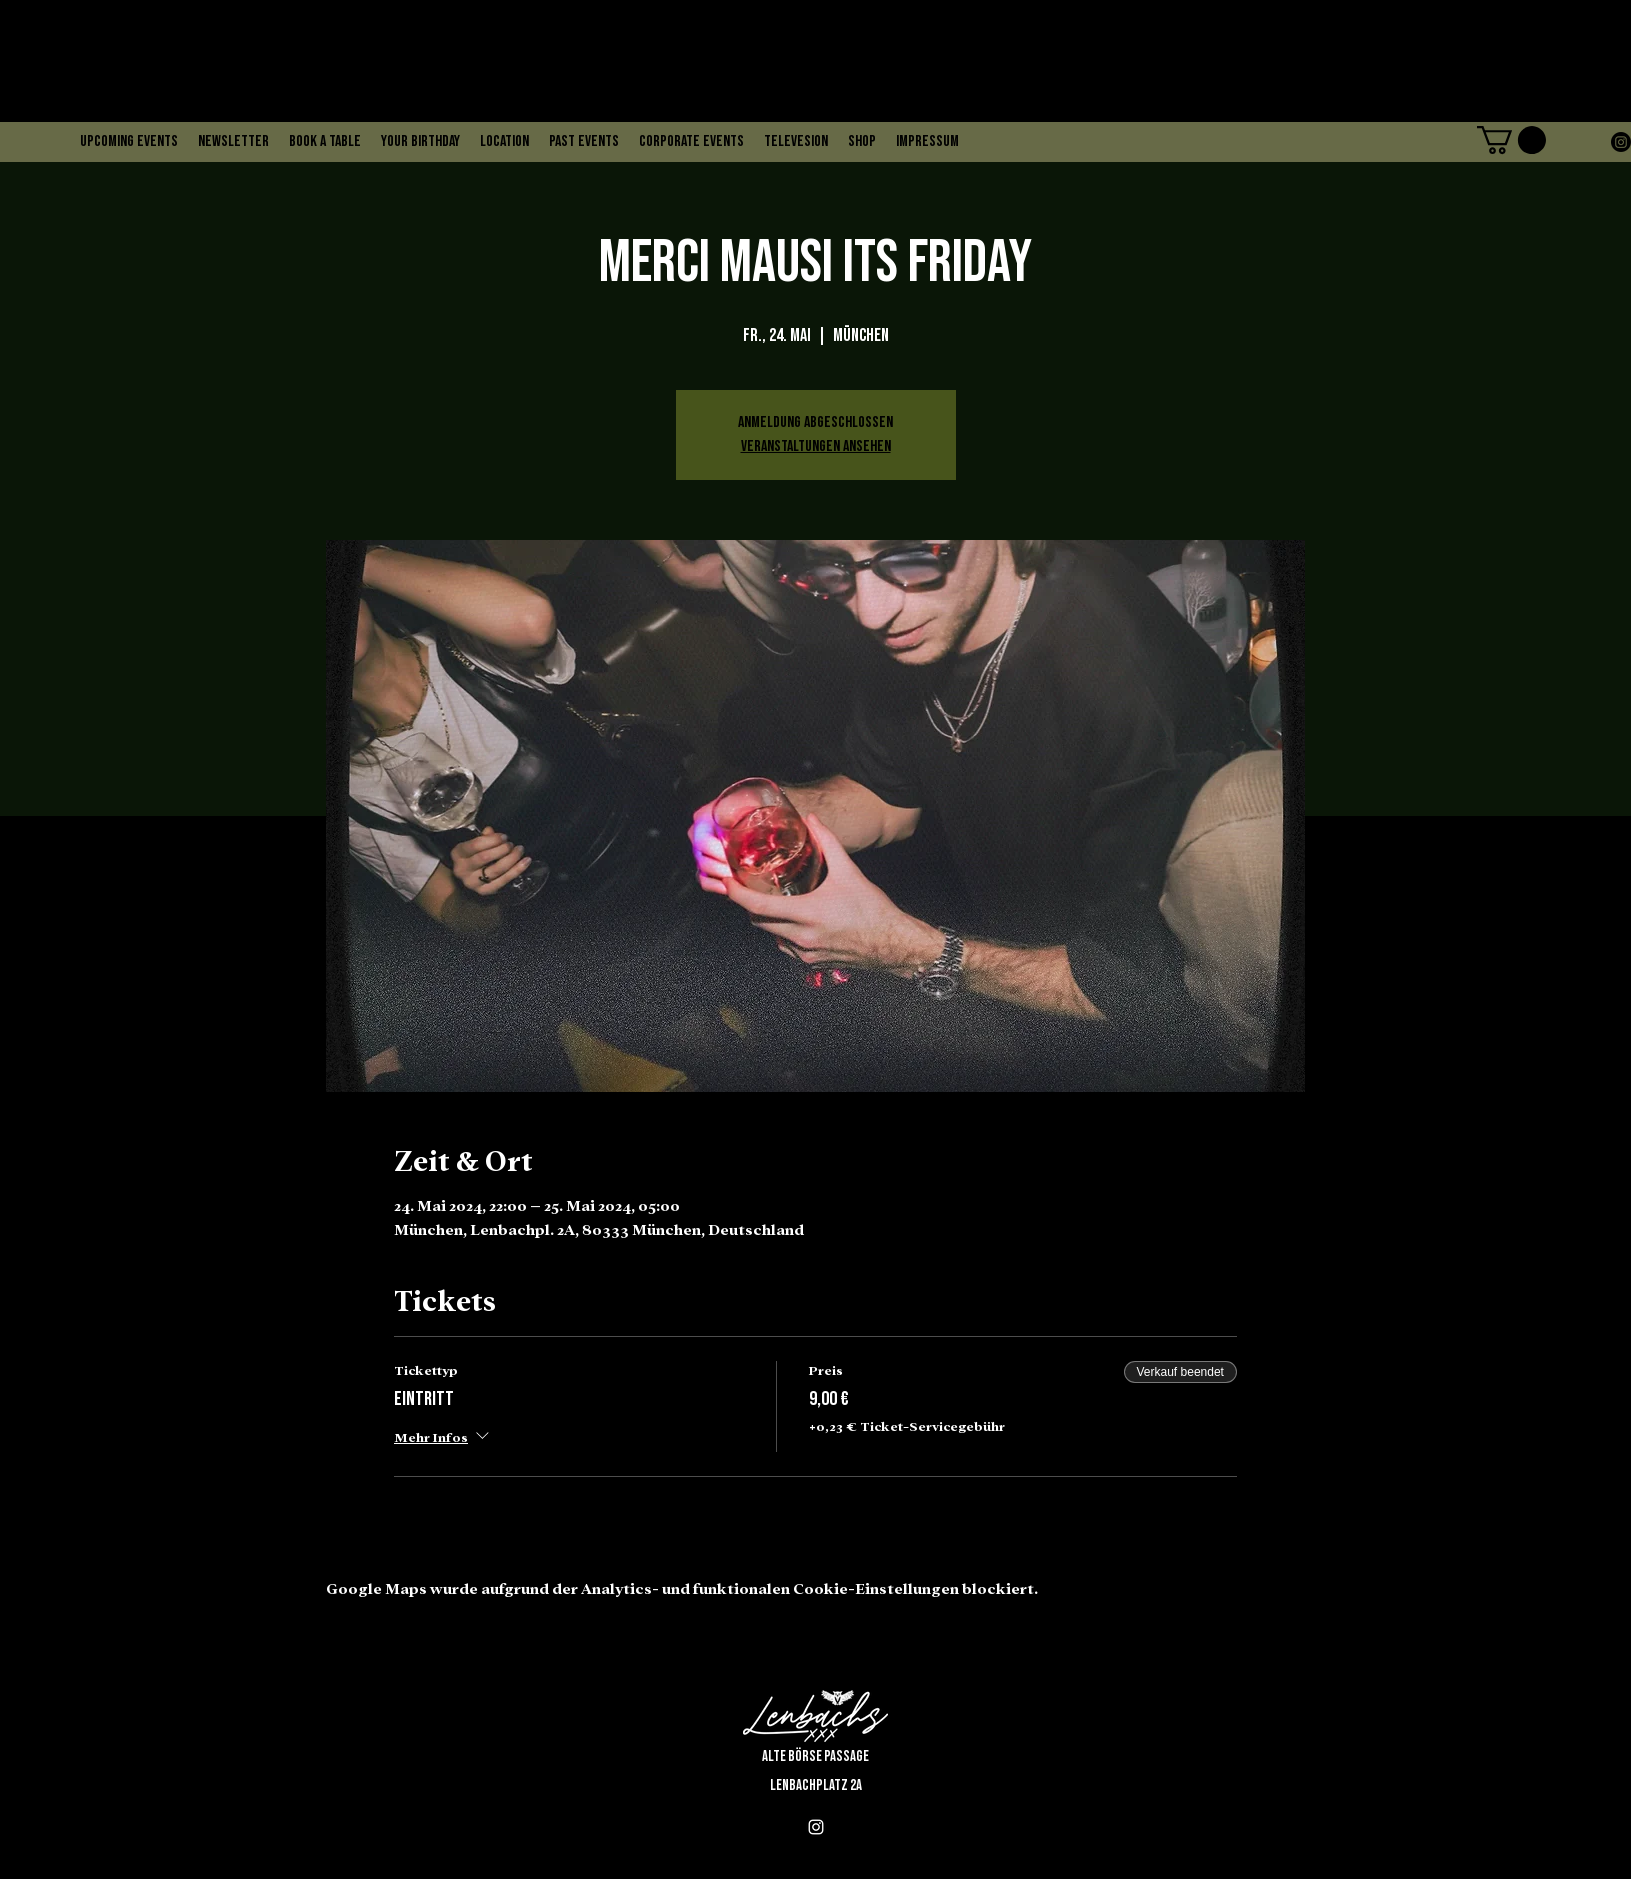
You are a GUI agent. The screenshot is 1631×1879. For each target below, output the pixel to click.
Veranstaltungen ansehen (816, 446)
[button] (1511, 140)
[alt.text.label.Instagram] (1621, 142)
